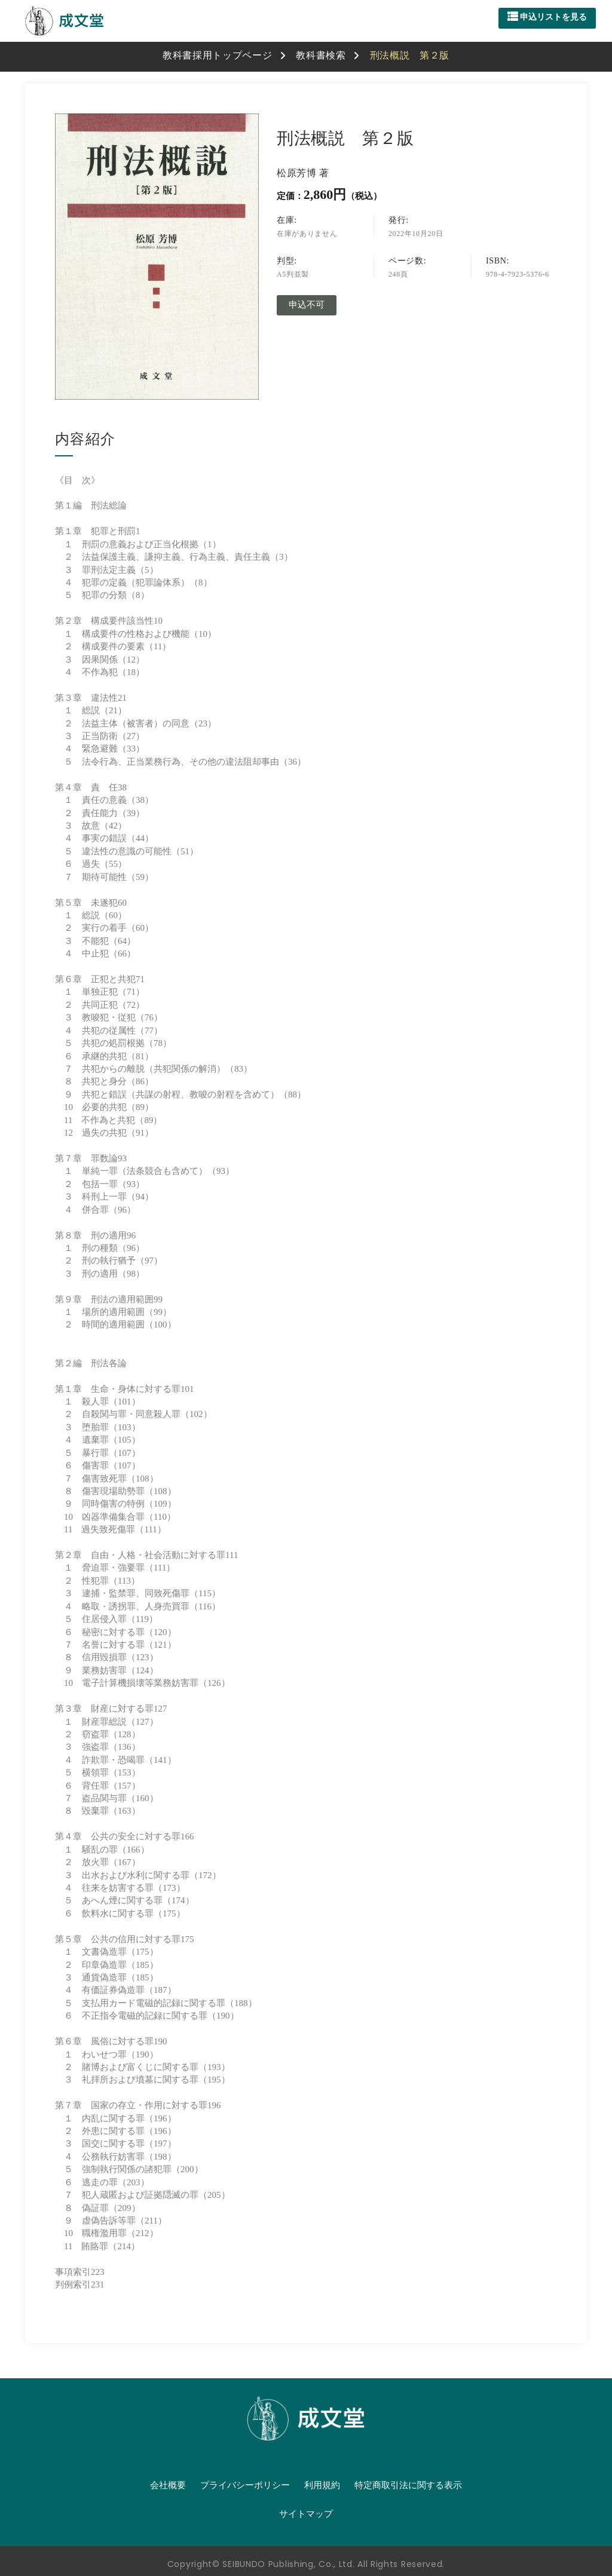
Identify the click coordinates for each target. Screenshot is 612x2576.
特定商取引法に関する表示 (408, 2485)
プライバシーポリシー (245, 2485)
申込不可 (307, 304)
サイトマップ (306, 2514)
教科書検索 (321, 55)
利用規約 (322, 2485)
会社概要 (168, 2485)
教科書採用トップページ (218, 55)
